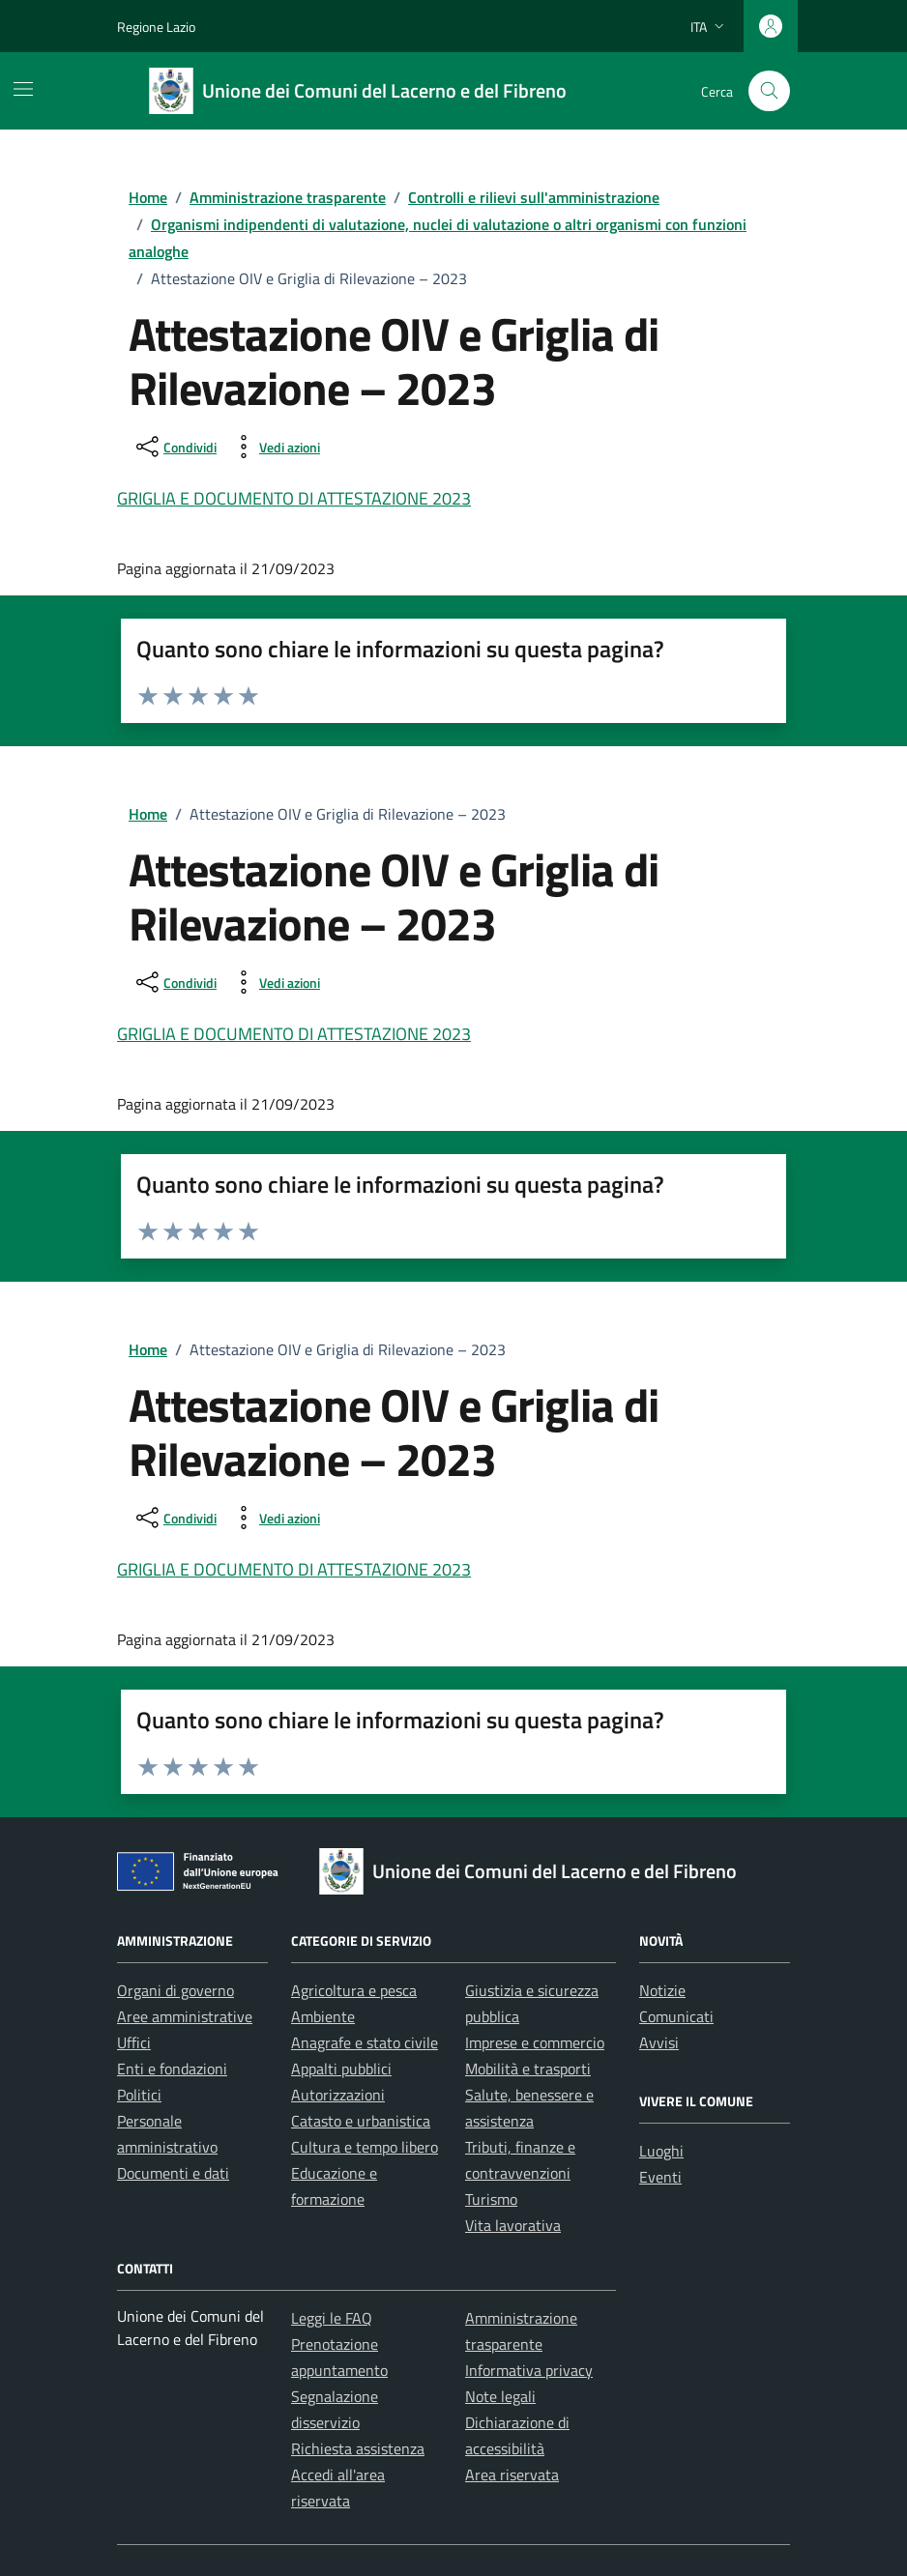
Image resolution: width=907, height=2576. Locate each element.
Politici (139, 2094)
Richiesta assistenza (357, 2448)
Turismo (491, 2199)
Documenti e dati (173, 2173)
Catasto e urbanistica (360, 2120)
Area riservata (512, 2474)
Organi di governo (175, 1990)
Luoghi (661, 2150)
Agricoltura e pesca (354, 1990)
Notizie (662, 1990)
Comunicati (676, 2016)
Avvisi (659, 2042)
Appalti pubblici (341, 2068)
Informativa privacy (529, 2370)
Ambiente (323, 2016)
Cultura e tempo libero (364, 2146)
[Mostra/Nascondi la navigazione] (23, 89)
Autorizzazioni (338, 2094)
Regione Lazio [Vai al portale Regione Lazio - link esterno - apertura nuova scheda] (156, 26)
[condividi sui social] (174, 446)
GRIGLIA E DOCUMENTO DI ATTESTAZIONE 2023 (294, 498)
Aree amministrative (184, 2016)
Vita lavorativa (513, 2225)
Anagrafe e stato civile (364, 2042)
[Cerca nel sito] (769, 91)
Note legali (500, 2396)
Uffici (134, 2042)
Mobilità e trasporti (528, 2068)
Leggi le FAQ (331, 2318)
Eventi (660, 2176)
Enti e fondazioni (172, 2068)
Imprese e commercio (534, 2042)
